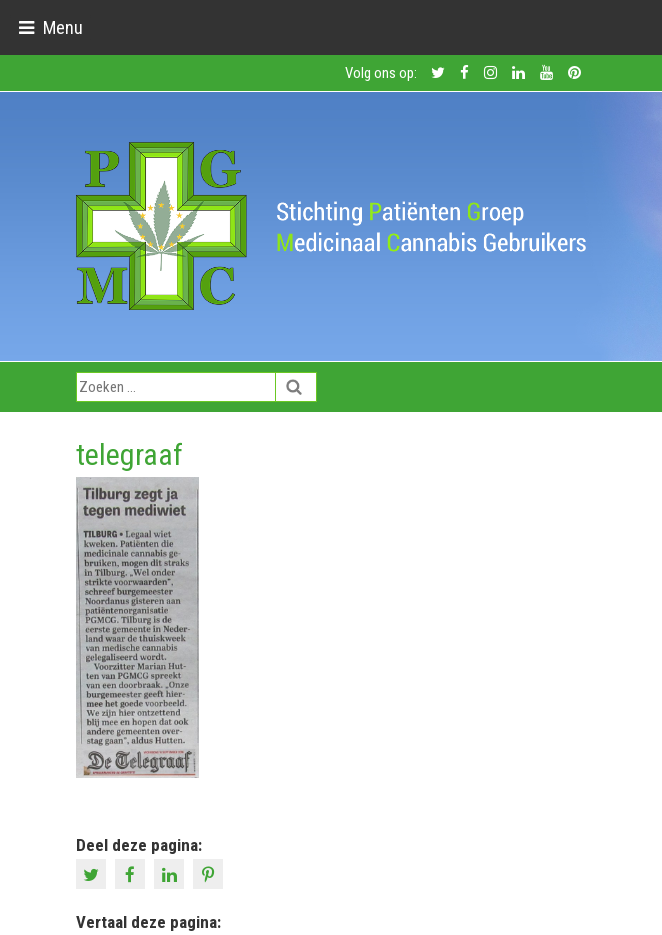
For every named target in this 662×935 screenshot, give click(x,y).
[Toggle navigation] (50, 27)
